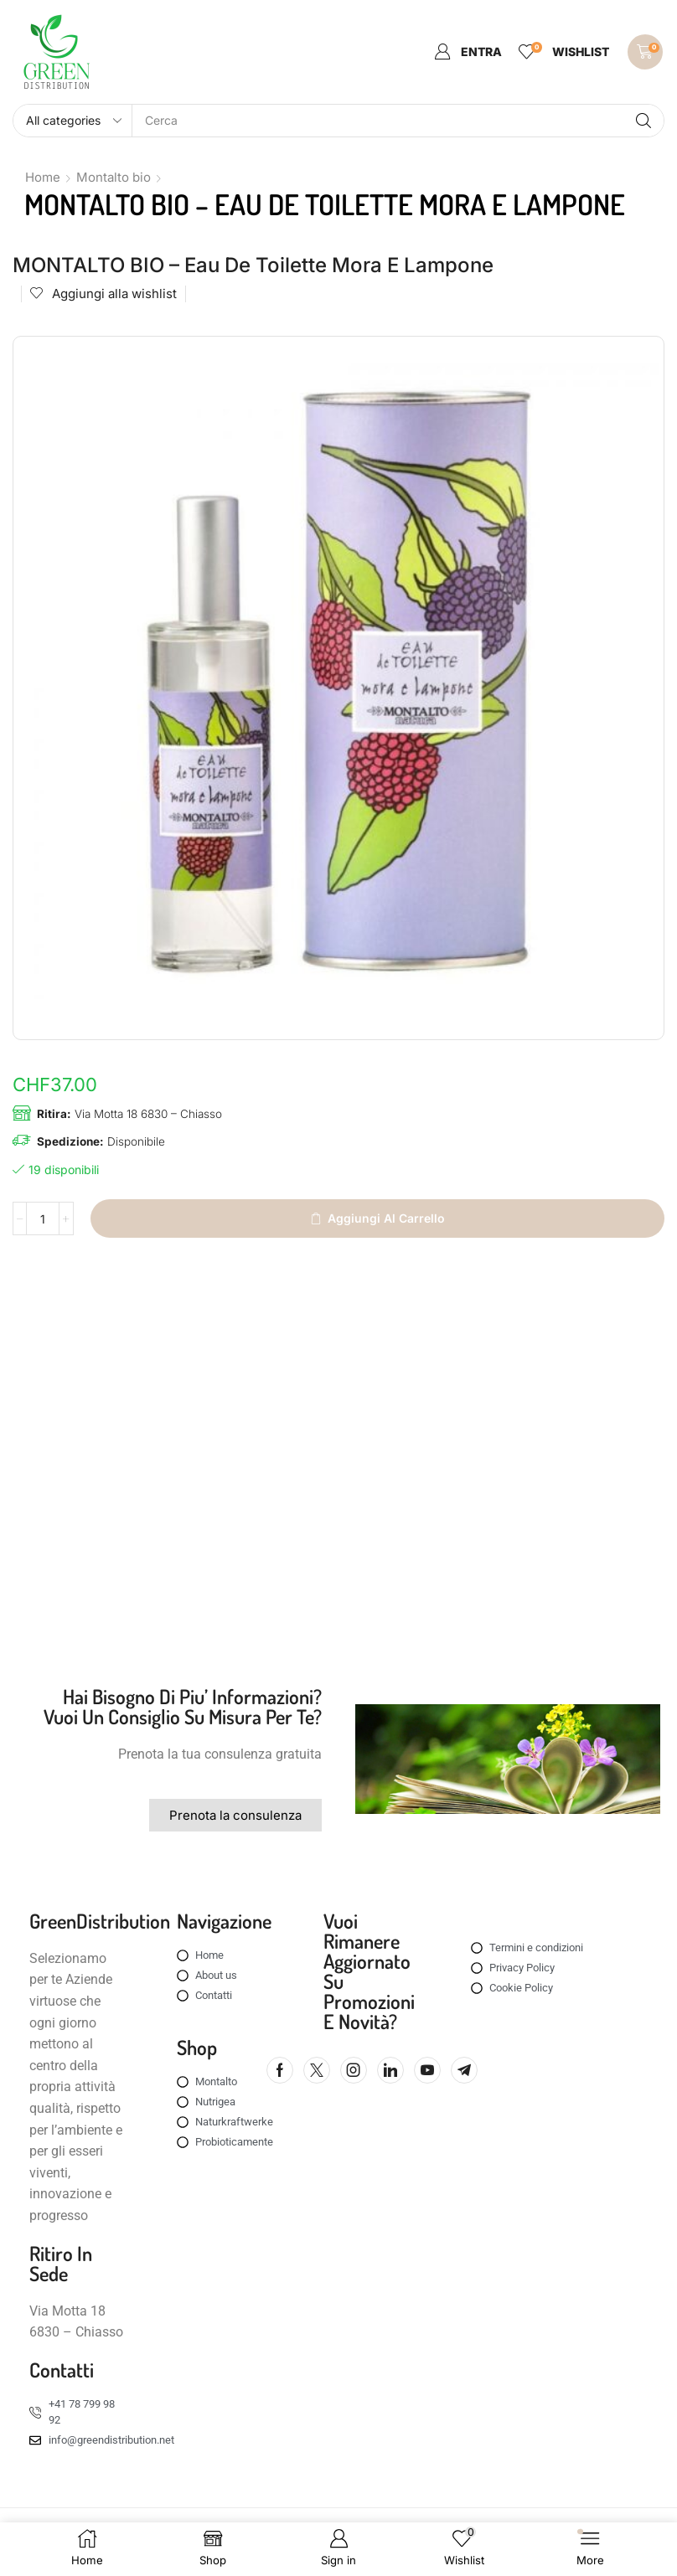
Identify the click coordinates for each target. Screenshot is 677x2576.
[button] (468, 52)
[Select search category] (72, 121)
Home (42, 177)
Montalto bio (113, 177)
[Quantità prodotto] (43, 1219)
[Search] (643, 121)
